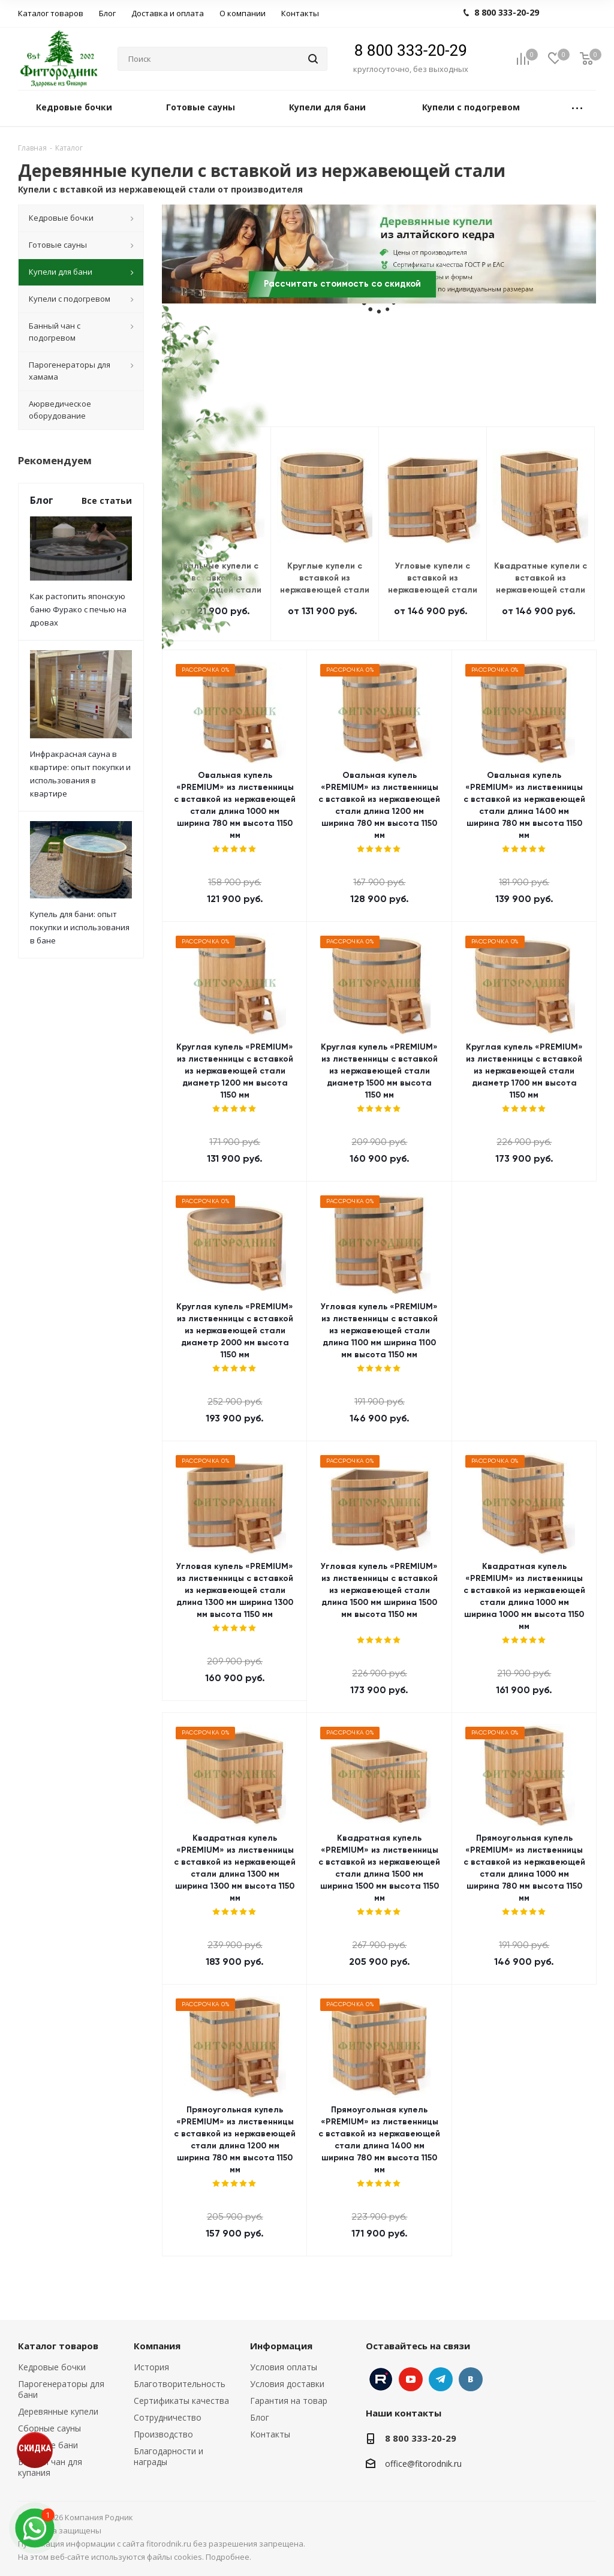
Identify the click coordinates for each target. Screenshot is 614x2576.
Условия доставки (287, 2383)
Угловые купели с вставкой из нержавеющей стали (432, 578)
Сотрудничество (167, 2417)
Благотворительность (179, 2383)
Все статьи (107, 500)
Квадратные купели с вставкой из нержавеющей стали (540, 578)
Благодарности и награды (168, 2456)
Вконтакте (471, 2379)
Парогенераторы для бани (61, 2389)
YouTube (411, 2379)
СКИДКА (35, 2448)
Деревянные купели (58, 2411)
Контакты (270, 2434)
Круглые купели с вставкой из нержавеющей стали (324, 578)
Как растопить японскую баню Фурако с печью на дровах (78, 609)
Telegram (441, 2379)
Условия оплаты (283, 2367)
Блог (259, 2417)
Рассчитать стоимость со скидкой (342, 283)
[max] (34, 2527)
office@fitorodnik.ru (423, 2463)
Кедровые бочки (52, 2367)
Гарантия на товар (288, 2400)
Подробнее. (228, 2556)
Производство (163, 2434)
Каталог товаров (58, 2346)
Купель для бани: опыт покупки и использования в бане (80, 927)
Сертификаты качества (181, 2400)
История (151, 2367)
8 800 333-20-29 (410, 50)
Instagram (381, 2379)
